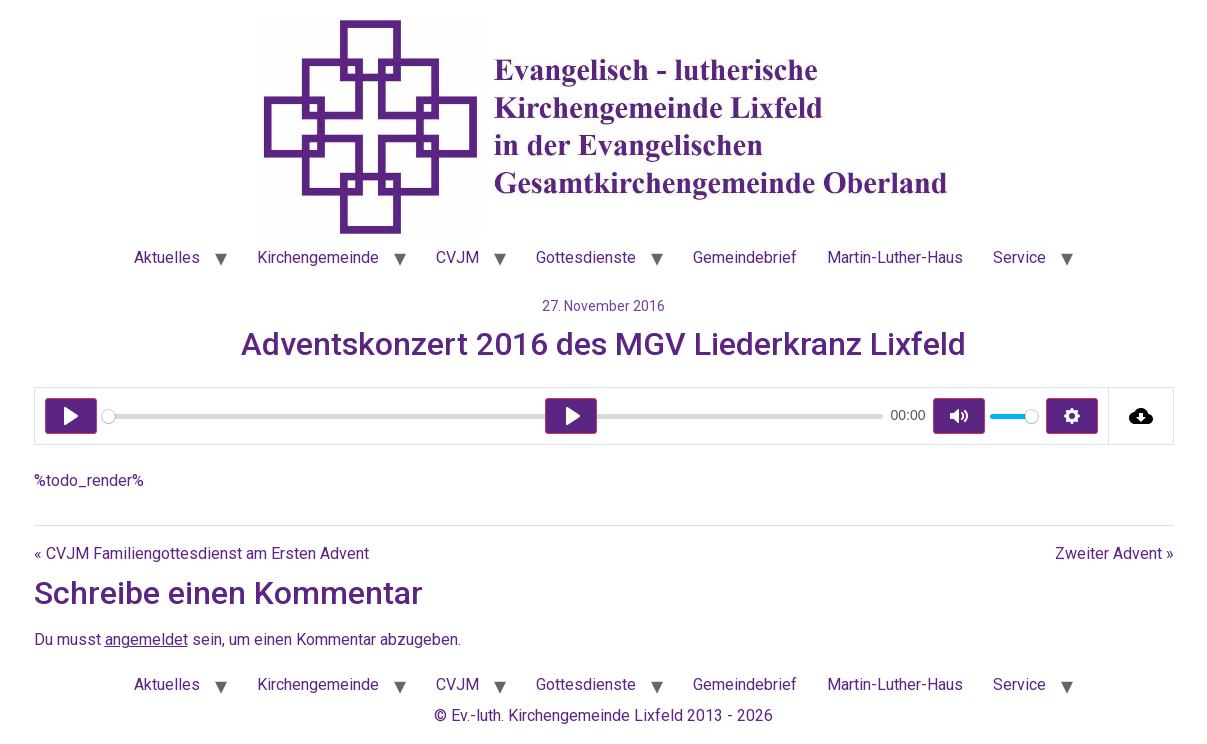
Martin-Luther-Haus (895, 257)
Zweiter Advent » (1114, 553)
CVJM (457, 257)
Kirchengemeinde (318, 257)
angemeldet (146, 639)
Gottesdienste (586, 257)
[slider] (492, 416)
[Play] (71, 416)
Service (1019, 257)
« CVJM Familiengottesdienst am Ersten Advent (201, 553)
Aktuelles (167, 257)
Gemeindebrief (745, 257)
